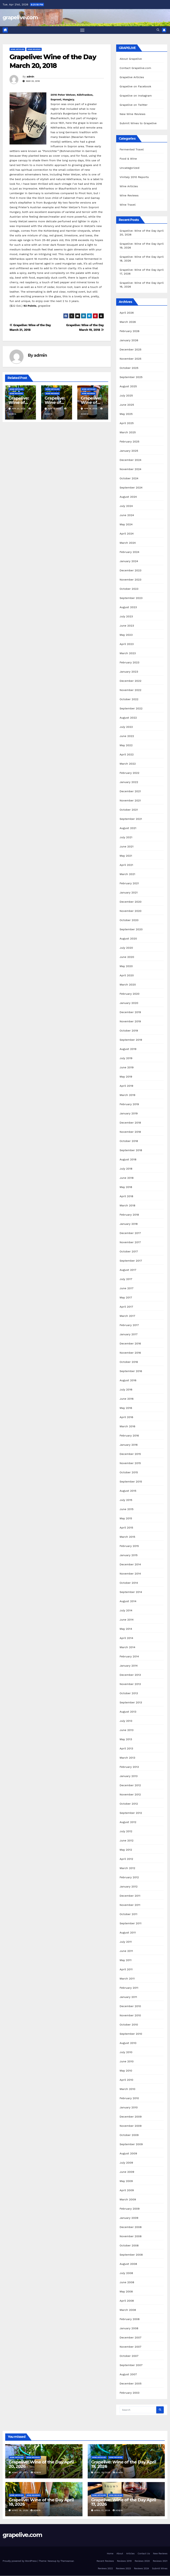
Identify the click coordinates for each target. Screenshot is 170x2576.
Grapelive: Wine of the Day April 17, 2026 (123, 2502)
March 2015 (127, 1537)
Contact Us (144, 2553)
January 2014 (129, 1666)
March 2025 (128, 432)
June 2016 (127, 1399)
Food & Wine (128, 158)
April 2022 (127, 754)
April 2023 (127, 644)
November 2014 (130, 1574)
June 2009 (127, 2172)
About (120, 2553)
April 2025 (127, 423)
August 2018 (128, 1159)
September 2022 (131, 708)
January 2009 (129, 2218)
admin (30, 76)
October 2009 (129, 2135)
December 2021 (130, 791)
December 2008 (131, 2227)
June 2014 (127, 1620)
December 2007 (131, 2337)
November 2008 (131, 2236)
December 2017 (130, 1233)
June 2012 (127, 1840)
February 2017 (129, 1325)
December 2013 (130, 1675)
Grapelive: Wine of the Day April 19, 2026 (123, 2464)
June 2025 (127, 405)
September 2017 (131, 1261)
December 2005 (131, 2384)
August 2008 (128, 2264)
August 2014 (128, 1601)
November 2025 (130, 359)
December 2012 (130, 1785)
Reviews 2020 (142, 2561)
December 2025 (131, 349)
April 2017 (126, 1307)
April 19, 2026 (102, 2473)
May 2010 (126, 2071)
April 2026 (127, 313)
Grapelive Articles (132, 77)
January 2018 (129, 1224)
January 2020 (129, 1003)
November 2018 (130, 1132)
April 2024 (127, 534)
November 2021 (130, 800)
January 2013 (129, 1776)
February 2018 (129, 1215)
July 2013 (126, 1721)
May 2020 (126, 966)
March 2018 (127, 1205)
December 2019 (130, 1012)
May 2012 (126, 1850)
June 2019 (127, 1067)
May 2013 (126, 1739)
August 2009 (128, 2153)
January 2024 (129, 561)
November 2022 (130, 690)
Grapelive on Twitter (134, 105)
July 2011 (126, 1942)
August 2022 (128, 718)
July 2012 (126, 1831)
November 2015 (130, 1463)
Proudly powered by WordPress (20, 2561)
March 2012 (127, 1868)
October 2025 (129, 368)
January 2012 (129, 1886)
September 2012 (131, 1813)
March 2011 (127, 1979)
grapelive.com (20, 17)
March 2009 (128, 2199)
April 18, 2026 (20, 2510)
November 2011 (130, 1905)
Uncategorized (129, 168)
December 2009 (131, 2117)
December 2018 (130, 1123)
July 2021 (126, 837)
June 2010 (127, 2061)
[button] (158, 30)
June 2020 (127, 957)
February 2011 (129, 1988)
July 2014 (126, 1610)
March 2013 (127, 1758)
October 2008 (129, 2245)
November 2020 (131, 911)
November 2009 (131, 2126)
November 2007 (130, 2347)
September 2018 (131, 1150)
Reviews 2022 (105, 2568)
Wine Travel (128, 204)
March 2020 (128, 985)
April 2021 (126, 865)
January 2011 (128, 1997)
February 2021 (129, 883)
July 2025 (126, 395)
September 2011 (131, 1923)
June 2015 (127, 1509)
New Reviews (160, 2553)
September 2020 (131, 929)
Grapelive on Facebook (135, 86)
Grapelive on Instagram (136, 95)
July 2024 (126, 506)
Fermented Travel (132, 149)
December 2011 (130, 1896)
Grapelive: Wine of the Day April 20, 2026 (41, 2464)
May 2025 (126, 414)
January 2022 (129, 782)
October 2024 (129, 478)
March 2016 (127, 1426)
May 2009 (126, 2181)
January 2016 (129, 1445)
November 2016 (130, 1353)
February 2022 (129, 773)
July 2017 (126, 1279)
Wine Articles (17, 49)
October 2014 (129, 1583)
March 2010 (127, 2089)
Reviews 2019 (124, 2561)
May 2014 (126, 1629)
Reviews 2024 (141, 2568)
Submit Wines (159, 2568)
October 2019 (129, 1031)
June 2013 (127, 1730)
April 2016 (126, 1417)
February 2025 (129, 442)
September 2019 (131, 1040)
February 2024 (129, 552)
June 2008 (127, 2282)
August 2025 (128, 386)
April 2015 (126, 1528)
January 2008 (129, 2328)
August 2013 (128, 1712)
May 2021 (126, 856)
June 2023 (127, 626)
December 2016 (130, 1343)
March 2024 (128, 543)
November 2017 (130, 1242)
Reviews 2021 (160, 2561)
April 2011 (126, 1969)
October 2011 (128, 1914)
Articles (130, 2553)
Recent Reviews (105, 2561)
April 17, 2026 (102, 2510)
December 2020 (131, 902)
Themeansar (67, 2561)
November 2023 (130, 580)
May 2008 (126, 2291)
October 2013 (129, 1693)
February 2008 (130, 2319)
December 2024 (131, 460)
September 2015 (131, 1482)
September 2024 (131, 488)
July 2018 (126, 1169)
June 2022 (127, 736)
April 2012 (126, 1859)
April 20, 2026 (20, 2473)
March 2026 (128, 322)
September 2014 (131, 1592)
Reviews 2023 (123, 2568)
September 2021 (131, 819)
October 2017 (129, 1251)
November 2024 (130, 469)
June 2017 (127, 1288)
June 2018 (127, 1178)
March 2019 (127, 1095)
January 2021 (129, 892)
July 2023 (126, 616)
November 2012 (130, 1794)
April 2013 (126, 1748)
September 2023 (131, 598)
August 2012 (128, 1822)
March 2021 (127, 874)
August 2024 (128, 497)
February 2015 (129, 1546)
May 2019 (126, 1077)
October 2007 (129, 2356)
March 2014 (127, 1647)
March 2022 (128, 764)
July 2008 (126, 2273)
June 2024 (127, 515)
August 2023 (128, 607)
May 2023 (126, 635)
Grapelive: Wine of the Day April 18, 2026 (41, 2502)
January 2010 (129, 2107)
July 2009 (126, 2163)
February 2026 (129, 331)
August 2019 (128, 1049)
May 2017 (126, 1297)
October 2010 (129, 2025)
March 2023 (128, 653)
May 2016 (126, 1408)
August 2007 (128, 2374)
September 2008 (131, 2255)
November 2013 (130, 1684)
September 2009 (131, 2144)
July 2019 (126, 1058)
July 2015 (126, 1500)
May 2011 (126, 1960)
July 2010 (126, 2052)
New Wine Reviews (133, 114)
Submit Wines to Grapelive (138, 123)
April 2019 (126, 1086)
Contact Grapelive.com (135, 68)
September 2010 (131, 2034)
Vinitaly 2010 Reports (134, 177)
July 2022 (126, 727)
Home (110, 2553)
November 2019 (130, 1021)
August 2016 (128, 1380)
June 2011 (126, 1951)
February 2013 (129, 1767)
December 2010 (130, 2006)
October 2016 (129, 1362)
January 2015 (129, 1555)
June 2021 (127, 846)
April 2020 (127, 975)
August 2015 (128, 1491)
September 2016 (131, 1371)
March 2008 (128, 2310)
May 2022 (126, 745)
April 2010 (126, 2080)
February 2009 (130, 2209)
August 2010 (128, 2043)
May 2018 (126, 1187)
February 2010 (129, 2098)
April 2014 (126, 1638)
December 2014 (130, 1564)
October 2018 (129, 1141)
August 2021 (128, 828)
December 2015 (130, 1454)
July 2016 (126, 1389)
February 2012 (129, 1877)
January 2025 (129, 451)
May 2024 (126, 524)
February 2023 (129, 662)
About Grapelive (131, 59)
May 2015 (126, 1518)
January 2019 (129, 1113)
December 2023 (131, 570)
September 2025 (131, 377)
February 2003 (129, 2393)
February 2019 (129, 1104)
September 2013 (131, 1702)
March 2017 (127, 1316)
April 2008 (127, 2301)
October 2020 (129, 920)
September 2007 (131, 2365)
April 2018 (126, 1196)
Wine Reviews (34, 49)
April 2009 (127, 2190)
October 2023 (129, 589)
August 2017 (128, 1270)
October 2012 (129, 1804)
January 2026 (129, 340)
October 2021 (129, 810)
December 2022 (131, 681)
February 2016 (129, 1436)
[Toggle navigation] (82, 30)
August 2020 (128, 939)
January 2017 (129, 1334)
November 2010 (130, 2015)
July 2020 (126, 948)
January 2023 (129, 672)
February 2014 (129, 1656)
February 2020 (130, 994)
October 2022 (129, 699)
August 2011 (128, 1933)
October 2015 (129, 1472)
